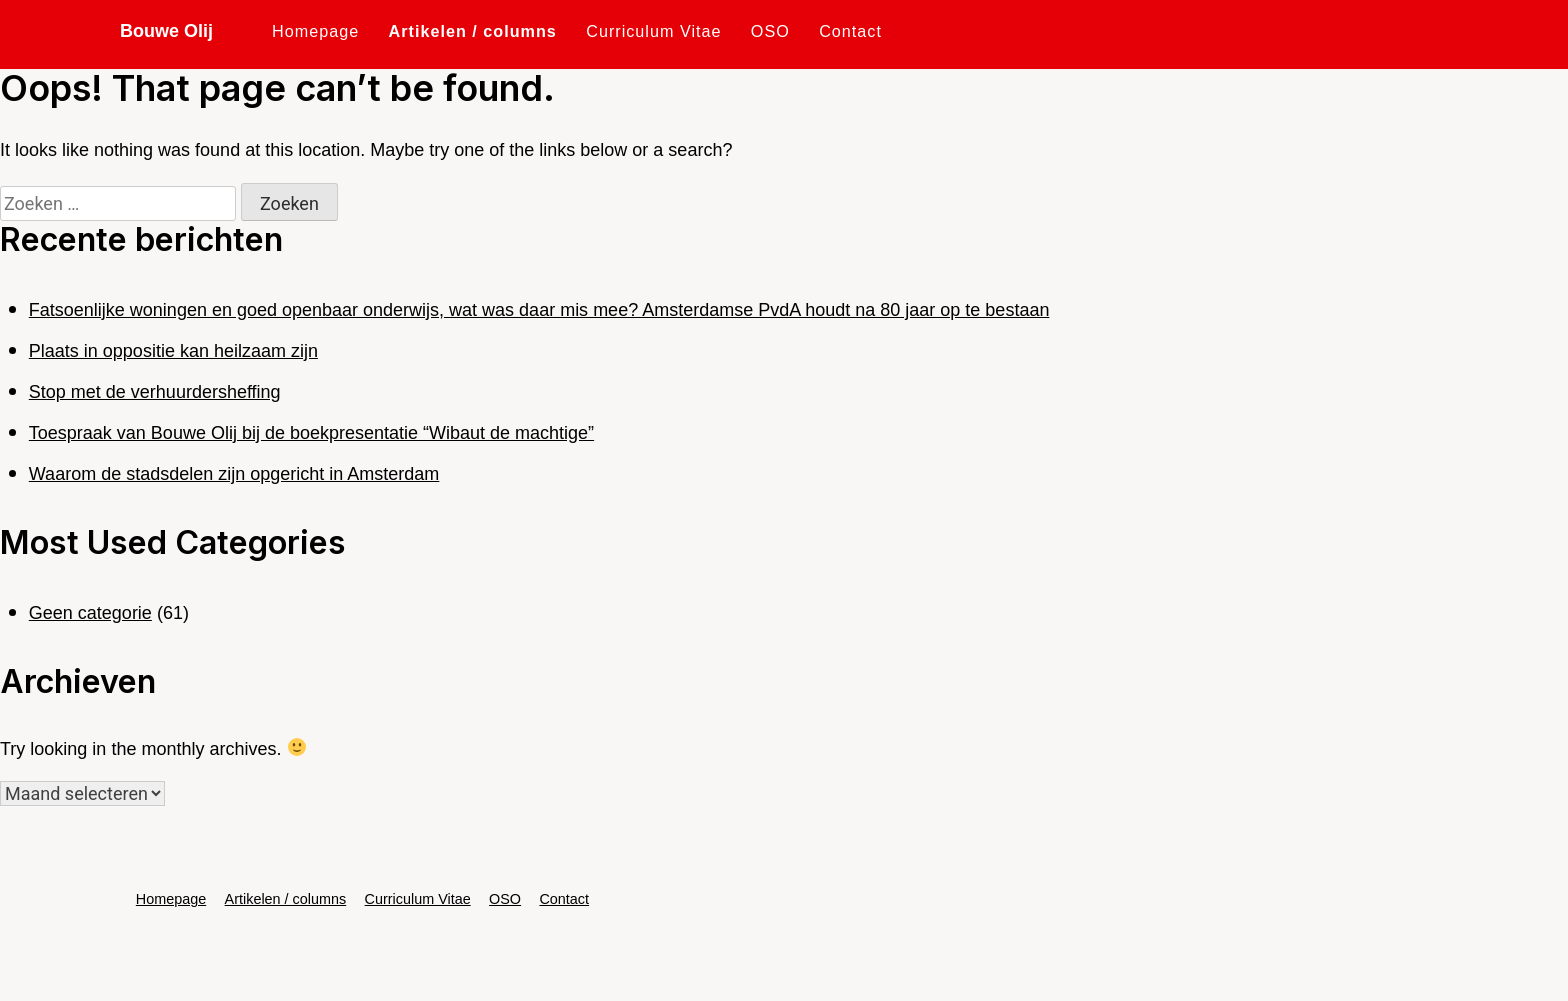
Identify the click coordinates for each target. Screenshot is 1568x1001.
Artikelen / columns (473, 31)
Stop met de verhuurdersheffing (155, 392)
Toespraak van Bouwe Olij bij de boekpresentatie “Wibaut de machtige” (311, 433)
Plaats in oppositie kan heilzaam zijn (173, 351)
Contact (850, 31)
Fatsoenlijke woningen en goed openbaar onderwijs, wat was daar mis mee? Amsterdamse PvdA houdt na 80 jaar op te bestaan (539, 310)
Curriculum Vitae (653, 31)
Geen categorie (90, 613)
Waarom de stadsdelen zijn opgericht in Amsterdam (234, 474)
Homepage (315, 31)
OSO (770, 31)
